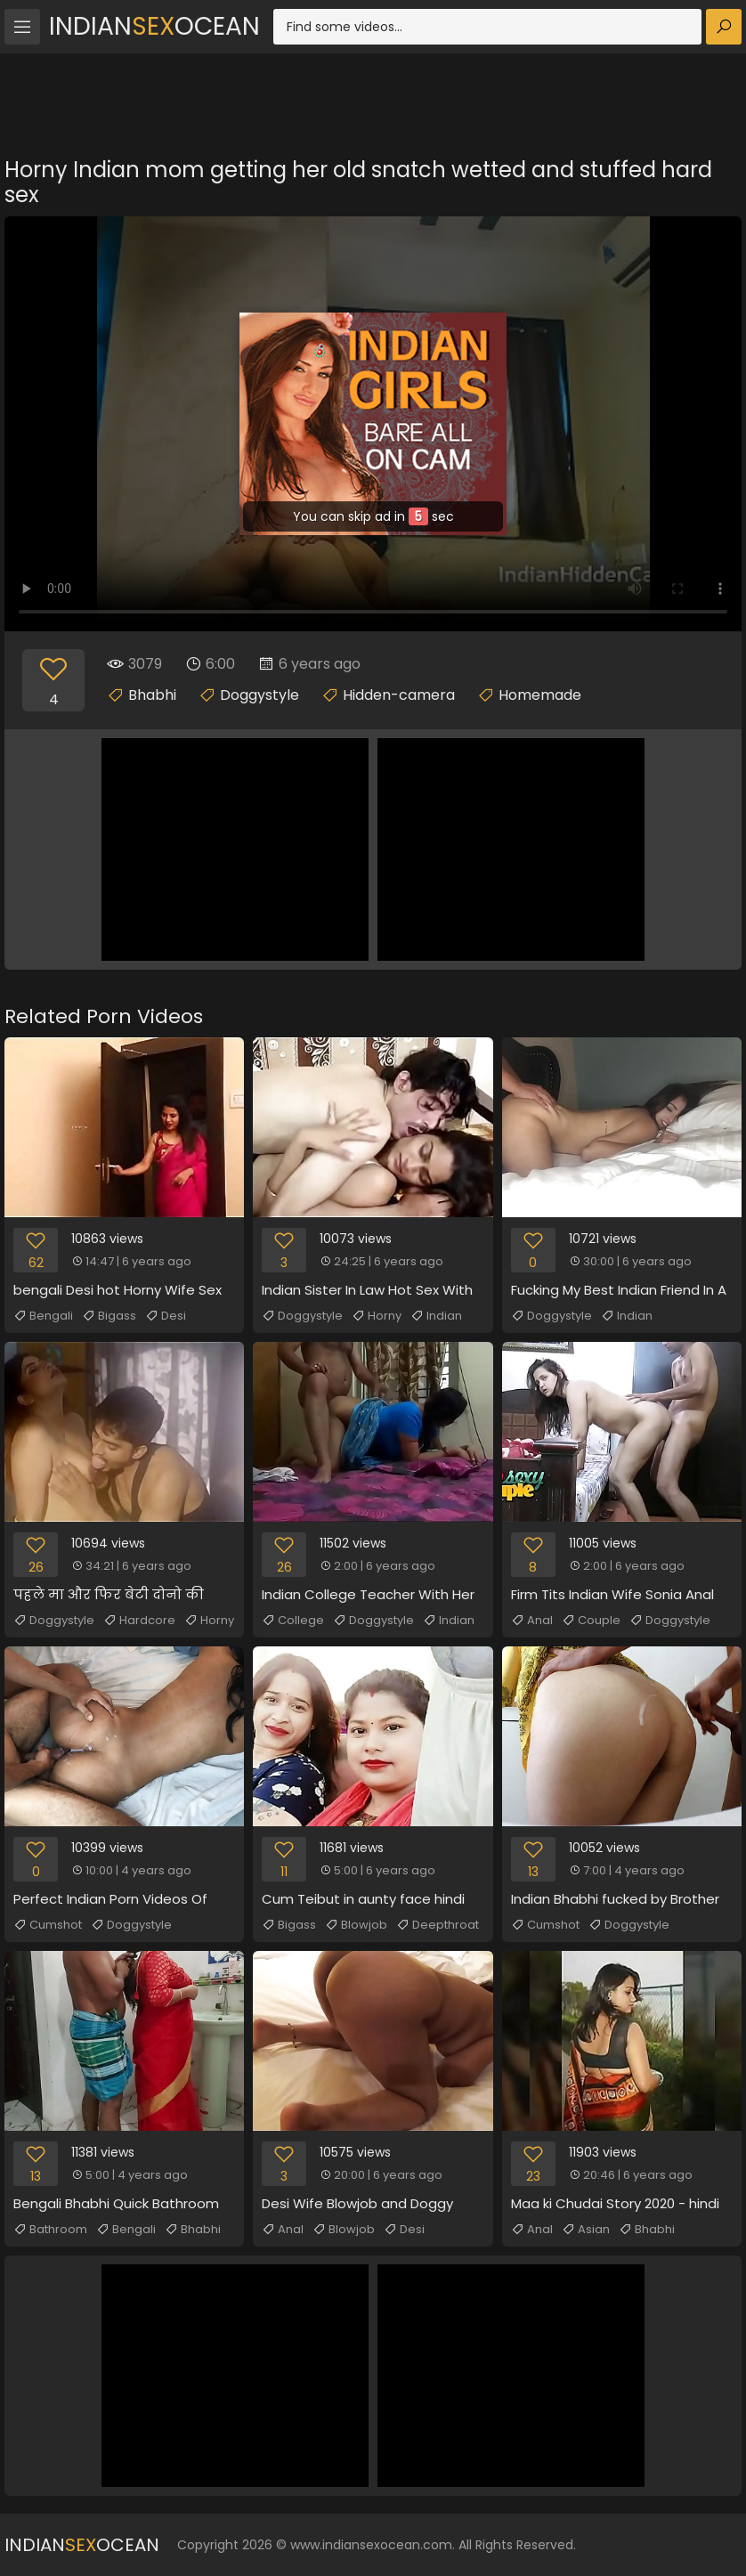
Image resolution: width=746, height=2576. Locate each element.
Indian (436, 1316)
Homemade (540, 695)
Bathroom (50, 2229)
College (293, 1620)
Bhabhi (152, 695)
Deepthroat (437, 1925)
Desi (165, 1316)
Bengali (43, 1316)
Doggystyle (259, 695)
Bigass (109, 1316)
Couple (591, 1620)
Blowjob (356, 1925)
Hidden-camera (399, 695)
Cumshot (47, 1925)
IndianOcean (154, 26)
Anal (532, 1620)
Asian (586, 2229)
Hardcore (139, 1620)
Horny (376, 1316)
